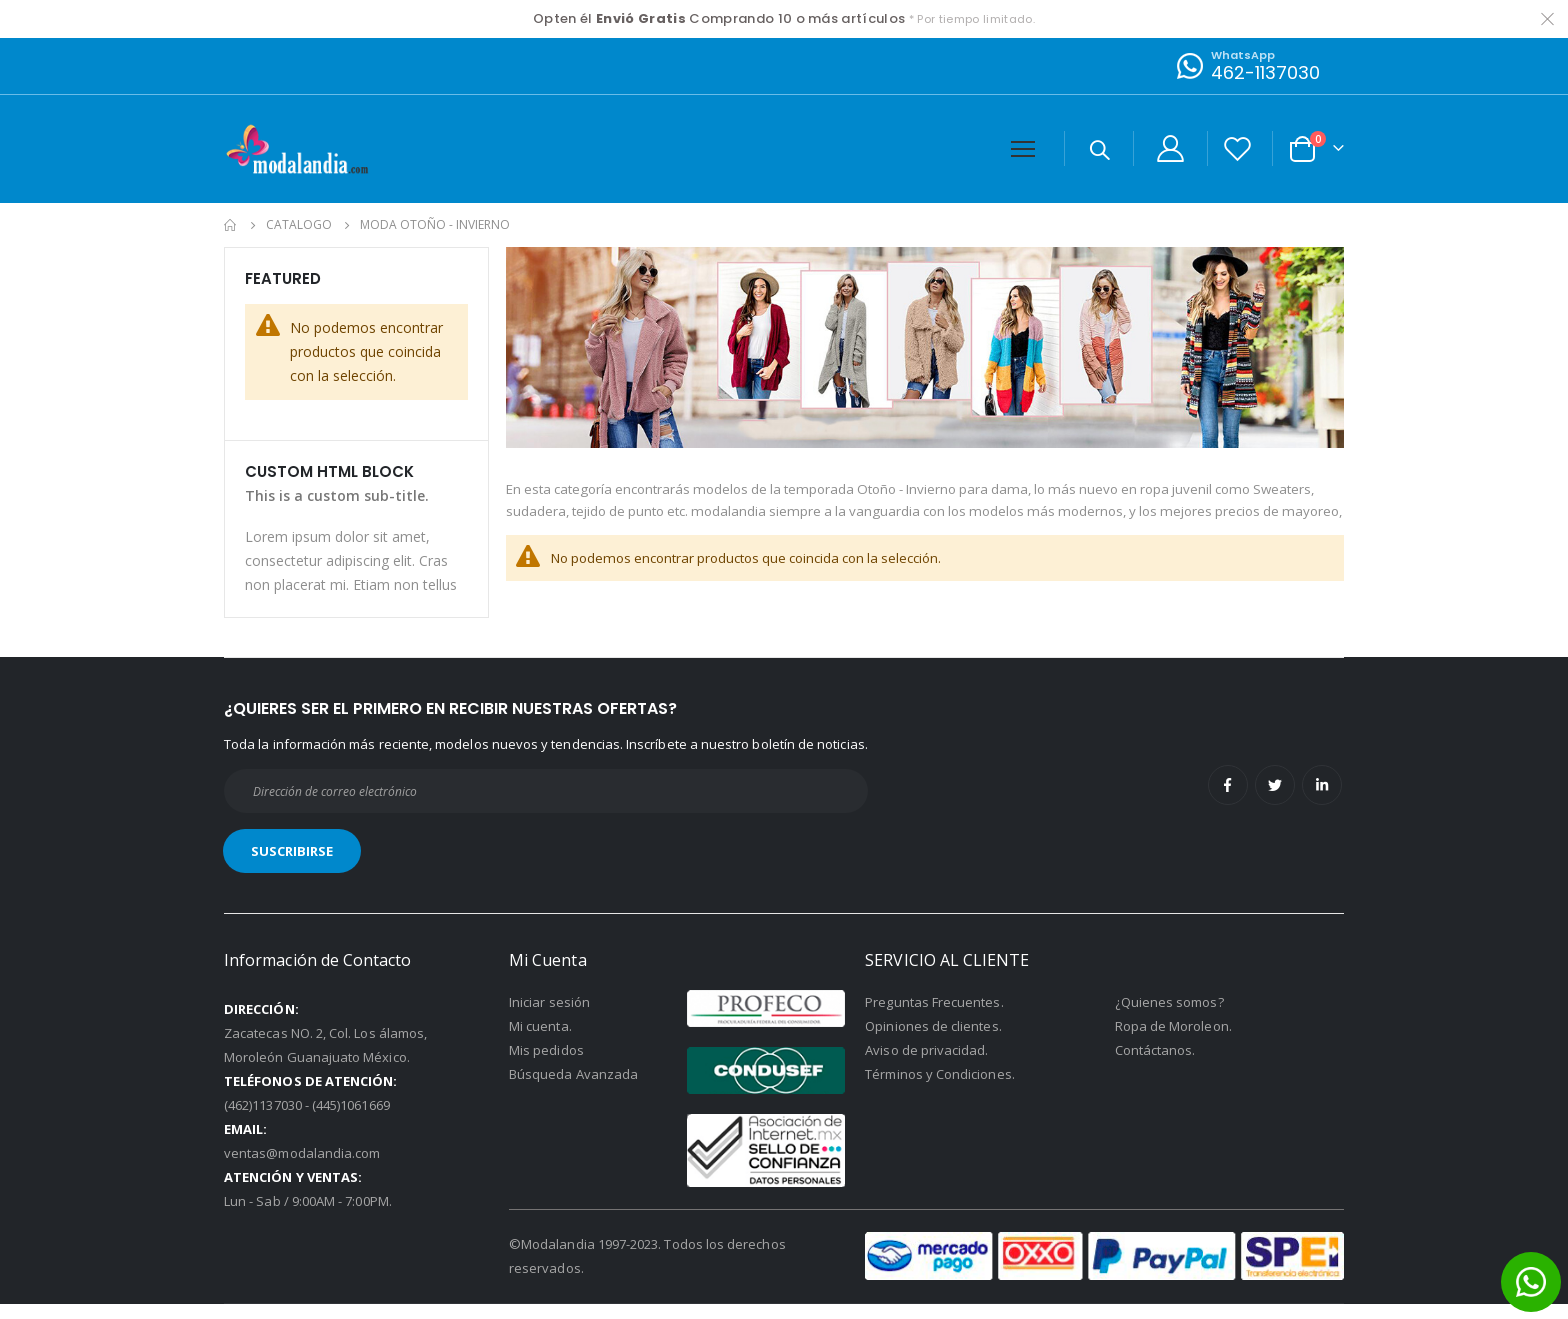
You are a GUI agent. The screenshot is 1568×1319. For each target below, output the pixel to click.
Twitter (1275, 800)
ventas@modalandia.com (302, 1167)
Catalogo (299, 225)
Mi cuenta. (540, 1040)
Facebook (1228, 800)
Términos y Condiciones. (940, 1088)
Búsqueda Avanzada (573, 1088)
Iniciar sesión (549, 1016)
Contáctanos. (1155, 1064)
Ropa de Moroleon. (1173, 1040)
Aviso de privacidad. (926, 1064)
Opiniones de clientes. (933, 1040)
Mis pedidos (546, 1064)
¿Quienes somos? (1169, 1016)
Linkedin (1322, 800)
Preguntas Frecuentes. (934, 1016)
